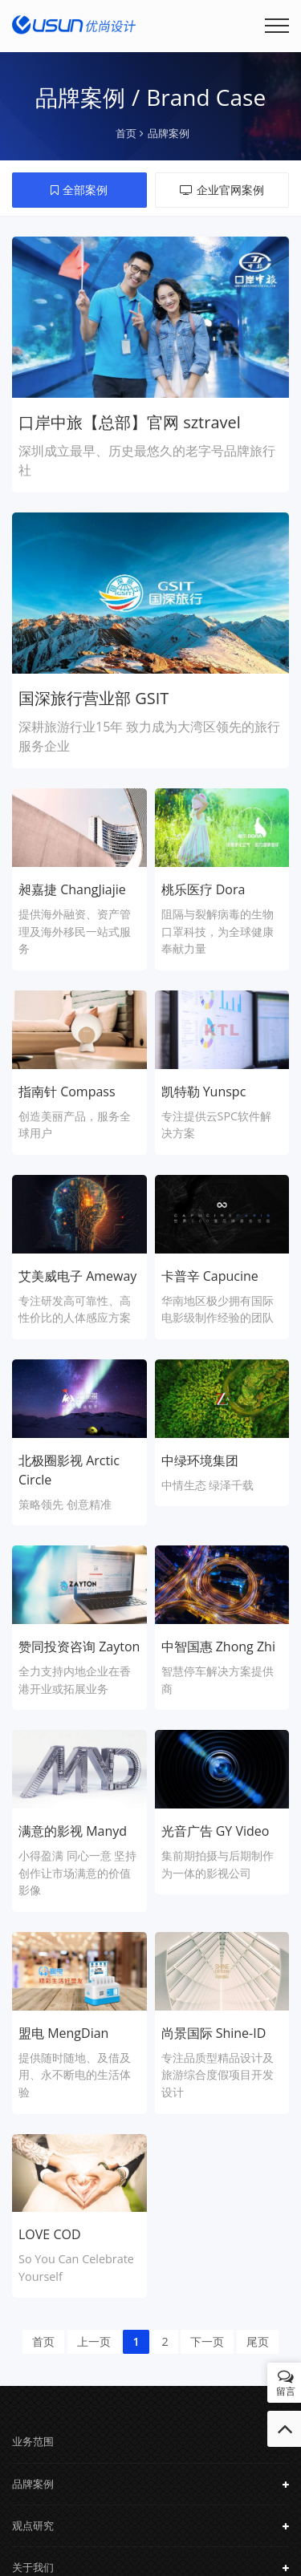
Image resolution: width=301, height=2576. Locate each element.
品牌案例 (168, 133)
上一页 (94, 2341)
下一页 (207, 2341)
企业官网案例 (222, 189)
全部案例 (79, 189)
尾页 (257, 2341)
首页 (126, 133)
